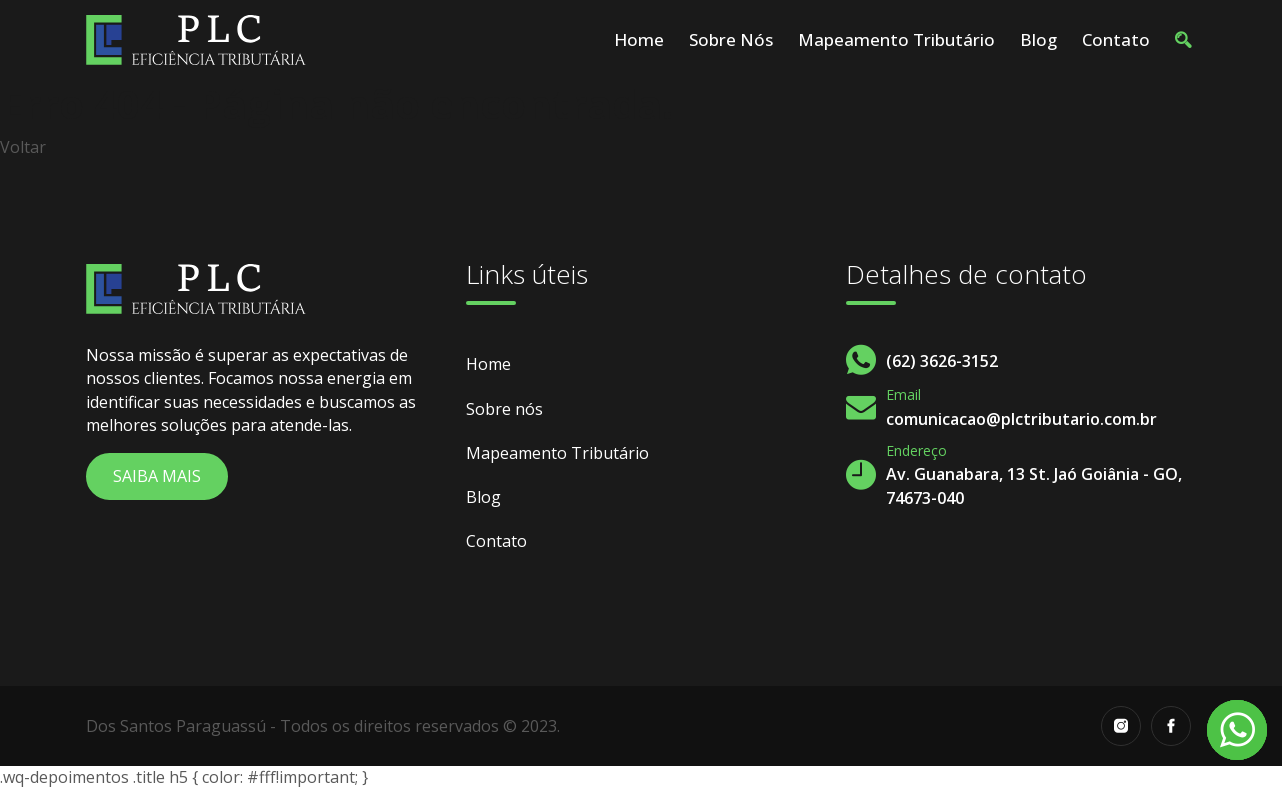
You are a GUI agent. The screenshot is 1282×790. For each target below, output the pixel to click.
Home (639, 39)
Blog (1038, 39)
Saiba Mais (157, 476)
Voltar (23, 147)
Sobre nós (731, 39)
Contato (1116, 39)
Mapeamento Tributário (896, 39)
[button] (1183, 40)
